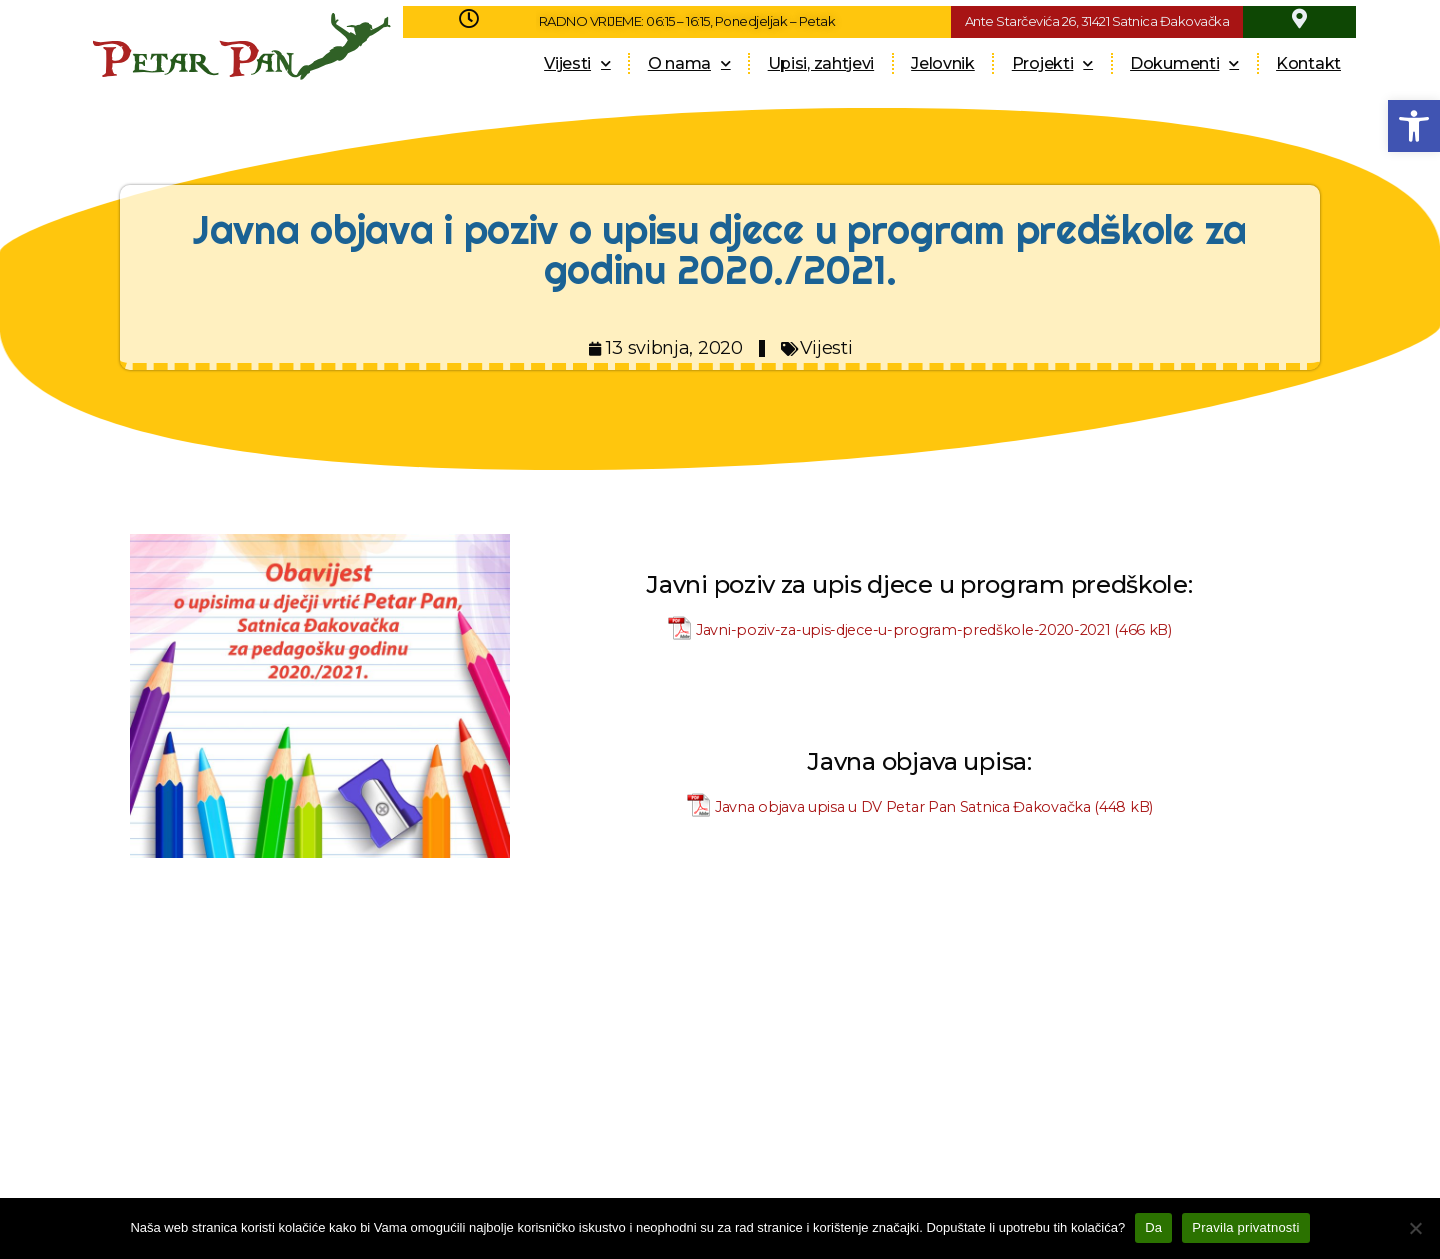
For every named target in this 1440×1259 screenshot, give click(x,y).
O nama (689, 63)
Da (1153, 1227)
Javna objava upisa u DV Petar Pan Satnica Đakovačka (903, 807)
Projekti (1052, 63)
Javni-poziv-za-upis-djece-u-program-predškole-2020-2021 (903, 630)
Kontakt (1308, 63)
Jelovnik (943, 63)
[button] (1414, 126)
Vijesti (577, 63)
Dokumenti (1184, 63)
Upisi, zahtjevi (821, 63)
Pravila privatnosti (1245, 1227)
